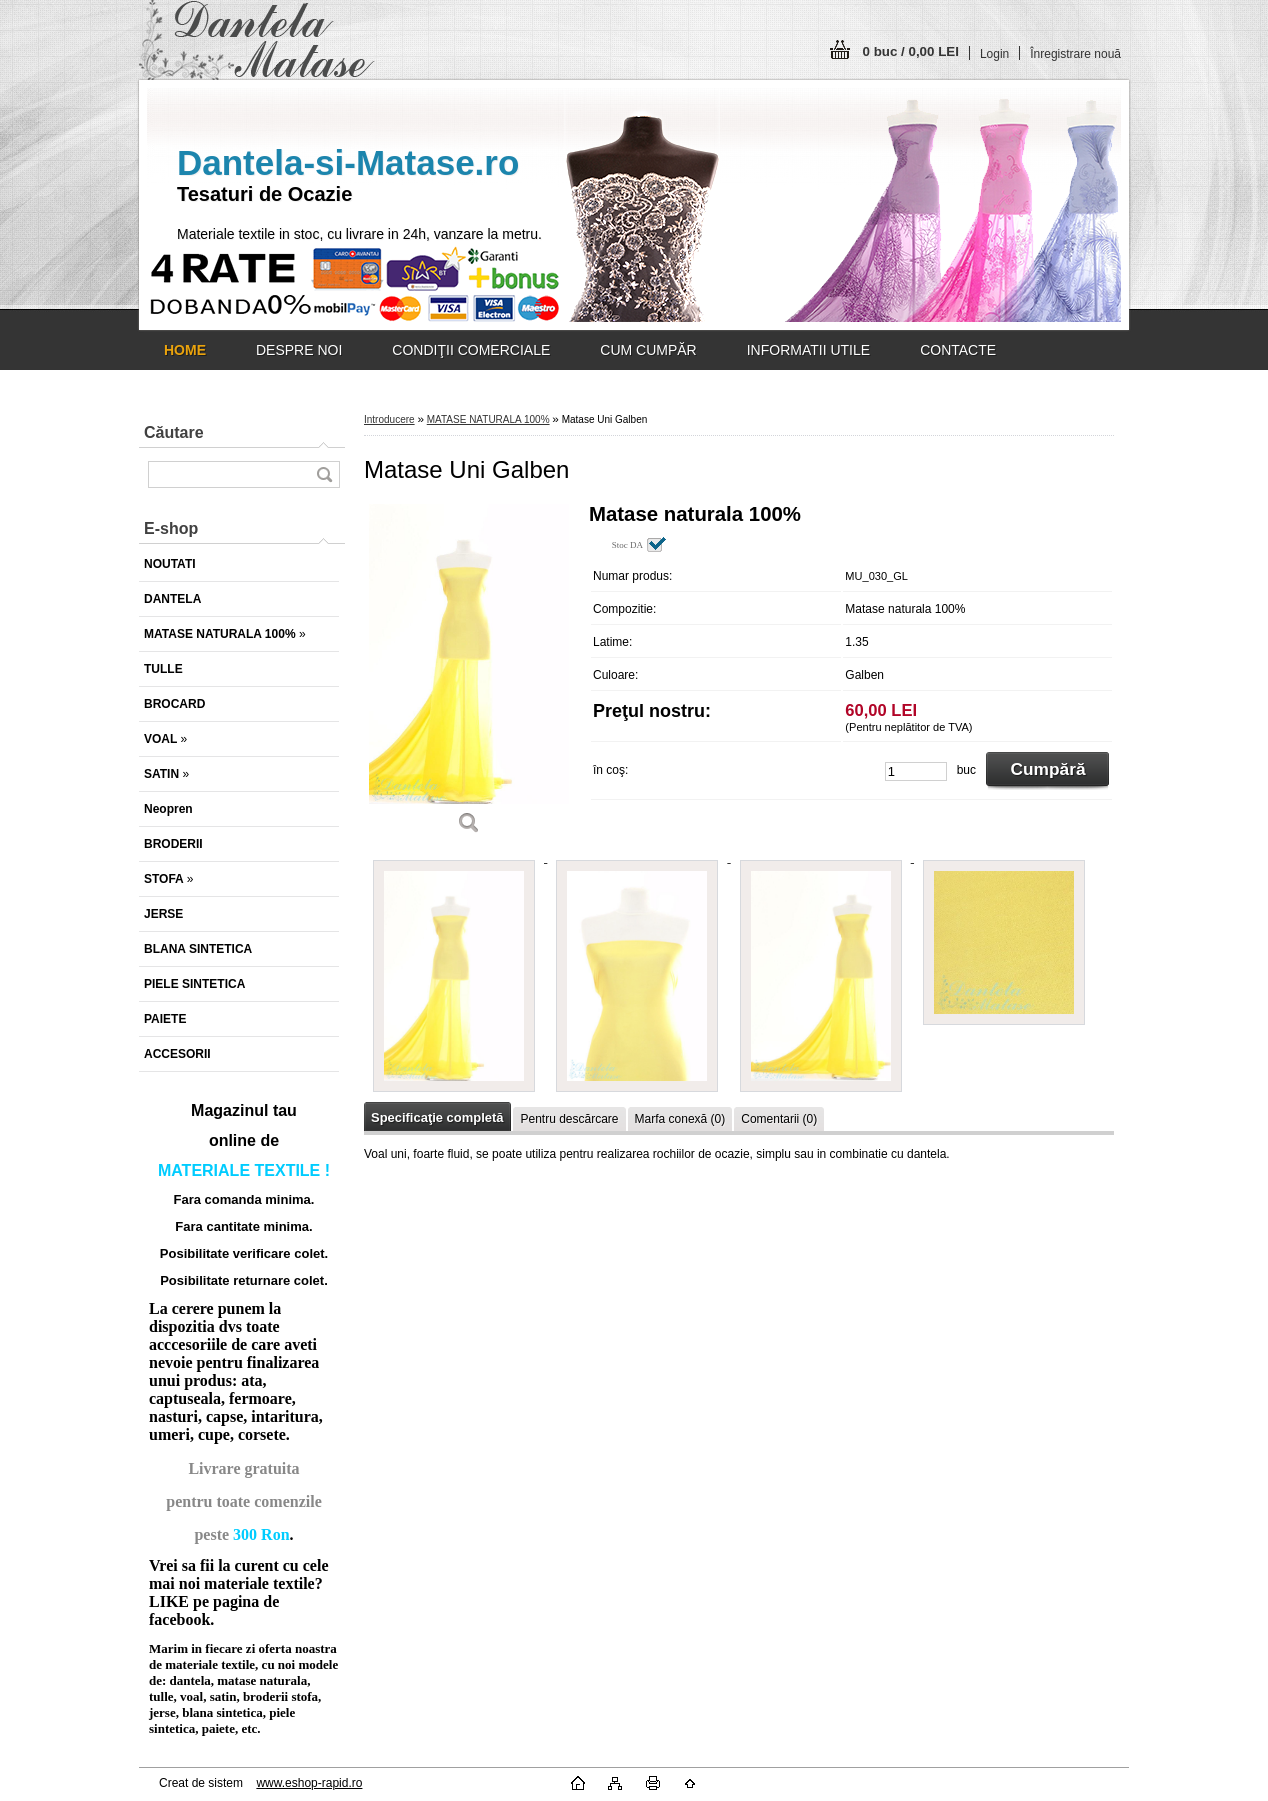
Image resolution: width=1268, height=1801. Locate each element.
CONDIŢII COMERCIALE (471, 350)
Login (994, 54)
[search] (324, 474)
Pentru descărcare (569, 1119)
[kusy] (916, 771)
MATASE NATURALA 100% (488, 419)
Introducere (389, 419)
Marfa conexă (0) (680, 1119)
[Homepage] (185, 350)
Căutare (174, 432)
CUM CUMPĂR (648, 350)
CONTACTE (958, 350)
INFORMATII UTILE (808, 350)
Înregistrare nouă (1075, 54)
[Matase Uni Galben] (469, 676)
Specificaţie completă (437, 1117)
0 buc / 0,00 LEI (911, 51)
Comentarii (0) (779, 1119)
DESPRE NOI (299, 350)
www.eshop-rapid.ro (309, 1783)
